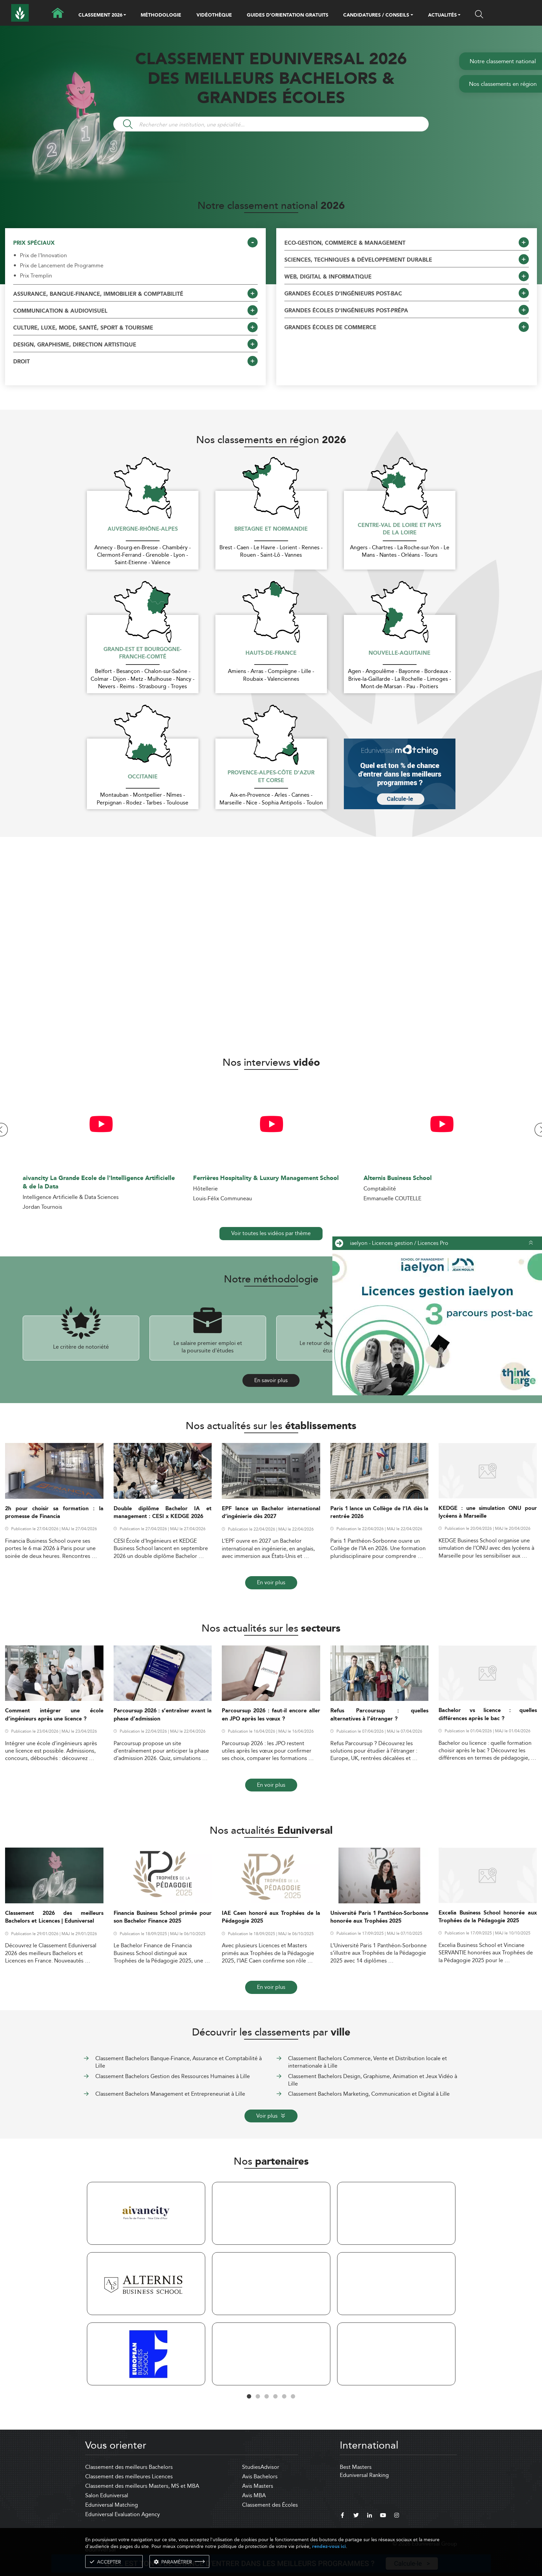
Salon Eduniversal (106, 2495)
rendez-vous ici (329, 2546)
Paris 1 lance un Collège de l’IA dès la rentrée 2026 (379, 1512)
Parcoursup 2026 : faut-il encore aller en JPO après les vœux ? (271, 1715)
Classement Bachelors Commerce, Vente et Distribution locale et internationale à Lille (367, 2062)
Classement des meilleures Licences (129, 2476)
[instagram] (396, 2516)
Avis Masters (257, 2486)
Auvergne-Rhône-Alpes (143, 529)
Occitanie (143, 777)
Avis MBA (254, 2495)
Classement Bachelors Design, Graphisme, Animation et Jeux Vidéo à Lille (372, 2080)
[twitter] (356, 2516)
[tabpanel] (146, 2284)
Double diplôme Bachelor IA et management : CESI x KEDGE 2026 (163, 1512)
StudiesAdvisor (260, 2467)
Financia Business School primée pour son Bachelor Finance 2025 (163, 1917)
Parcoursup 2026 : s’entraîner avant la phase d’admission (163, 1715)
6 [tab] (293, 2396)
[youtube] (383, 2516)
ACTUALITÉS (442, 15)
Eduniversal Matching (111, 2505)
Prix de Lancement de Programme (61, 265)
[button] (124, 15)
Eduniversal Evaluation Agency (122, 2514)
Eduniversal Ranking (364, 2475)
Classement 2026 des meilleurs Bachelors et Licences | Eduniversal (54, 1917)
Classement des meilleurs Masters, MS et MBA (142, 2486)
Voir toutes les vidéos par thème (271, 1233)
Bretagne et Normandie (271, 529)
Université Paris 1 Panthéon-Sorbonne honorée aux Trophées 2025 (379, 1917)
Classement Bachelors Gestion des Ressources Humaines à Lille (172, 2076)
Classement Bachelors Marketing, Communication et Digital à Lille (369, 2094)
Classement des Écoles (270, 2505)
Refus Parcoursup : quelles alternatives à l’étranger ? (379, 1715)
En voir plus (271, 1582)
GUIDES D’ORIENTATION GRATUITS (287, 15)
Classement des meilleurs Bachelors (129, 2467)
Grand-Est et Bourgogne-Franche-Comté (142, 653)
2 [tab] (258, 2396)
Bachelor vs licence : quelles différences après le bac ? (488, 1714)
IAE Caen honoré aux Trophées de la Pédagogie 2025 (271, 1917)
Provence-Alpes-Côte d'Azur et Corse (271, 777)
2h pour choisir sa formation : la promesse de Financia (54, 1512)
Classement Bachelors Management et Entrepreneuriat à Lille (170, 2094)
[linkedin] (369, 2516)
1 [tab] (249, 2396)
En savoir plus (271, 1380)
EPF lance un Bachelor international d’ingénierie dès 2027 (271, 1512)
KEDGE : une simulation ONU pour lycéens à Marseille (488, 1512)
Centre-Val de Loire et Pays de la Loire (399, 529)
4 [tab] (275, 2396)
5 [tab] (284, 2396)
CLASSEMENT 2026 (100, 15)
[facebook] (342, 2516)
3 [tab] (266, 2396)
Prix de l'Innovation (43, 255)
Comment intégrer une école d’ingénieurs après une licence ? (54, 1715)
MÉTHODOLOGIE (161, 15)
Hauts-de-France (271, 653)
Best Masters (356, 2467)
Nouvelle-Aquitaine (399, 653)
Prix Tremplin (36, 275)
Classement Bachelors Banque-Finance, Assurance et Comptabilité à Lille (178, 2062)
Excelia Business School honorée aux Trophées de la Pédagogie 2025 (488, 1917)
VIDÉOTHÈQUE (214, 15)
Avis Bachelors (260, 2476)
